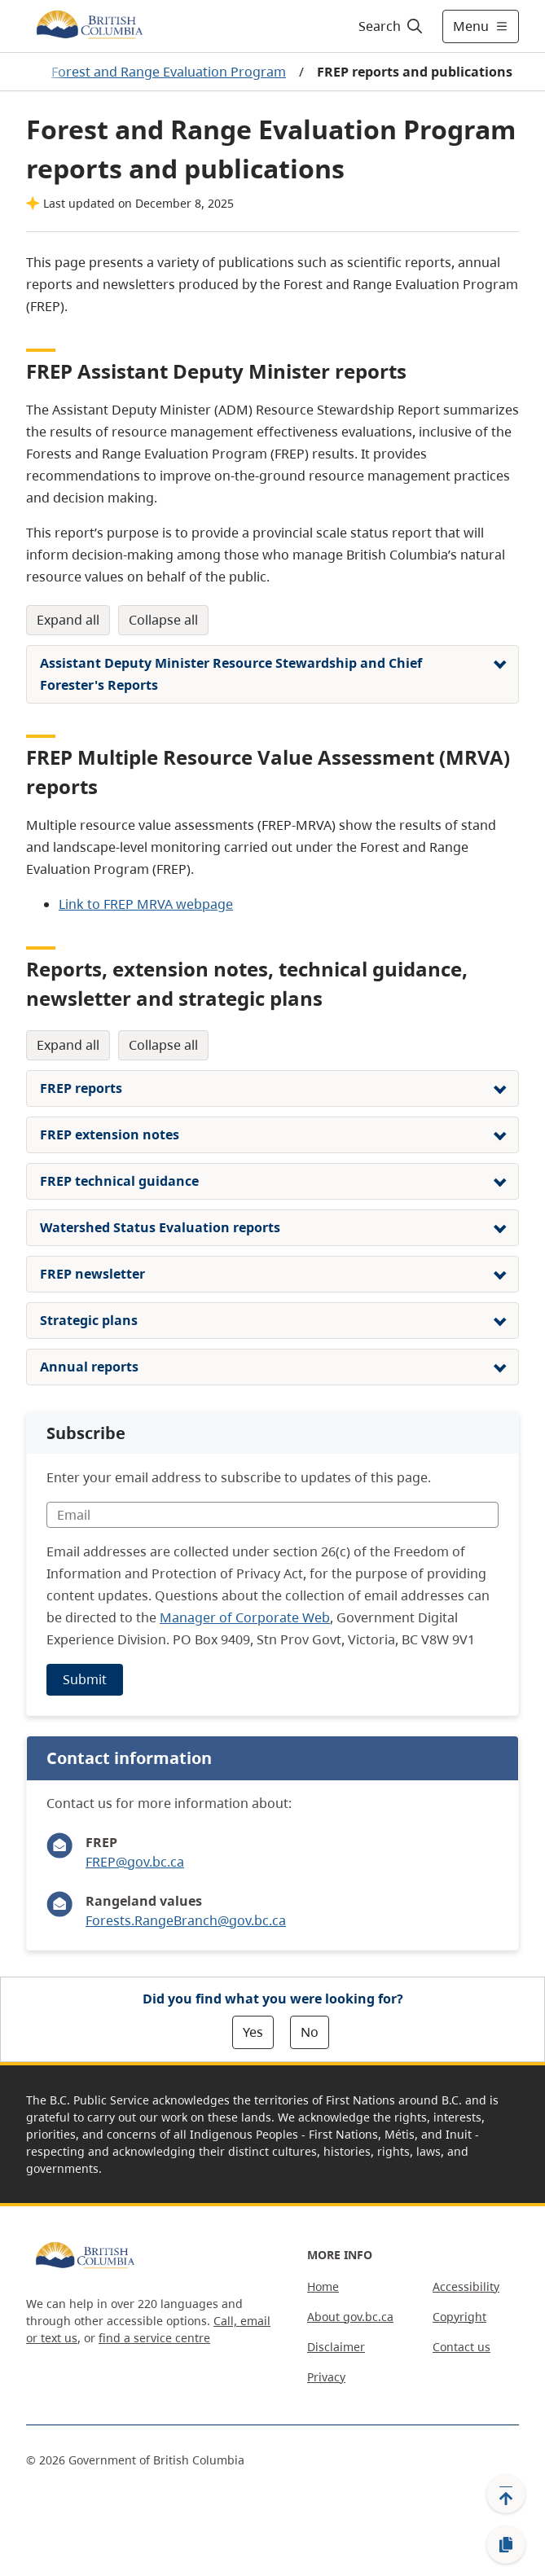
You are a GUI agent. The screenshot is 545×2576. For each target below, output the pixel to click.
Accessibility (466, 2286)
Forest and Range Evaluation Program (168, 72)
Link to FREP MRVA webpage (146, 904)
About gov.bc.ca (350, 2316)
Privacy (326, 2377)
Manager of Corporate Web (245, 1617)
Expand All (68, 620)
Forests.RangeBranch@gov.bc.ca (186, 1920)
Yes (253, 2032)
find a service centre (154, 2338)
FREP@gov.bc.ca (135, 1862)
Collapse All (163, 620)
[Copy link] (505, 2545)
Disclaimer (336, 2346)
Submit (85, 1679)
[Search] (388, 26)
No (310, 2032)
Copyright (459, 2316)
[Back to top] (505, 2493)
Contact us (461, 2346)
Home (323, 2286)
